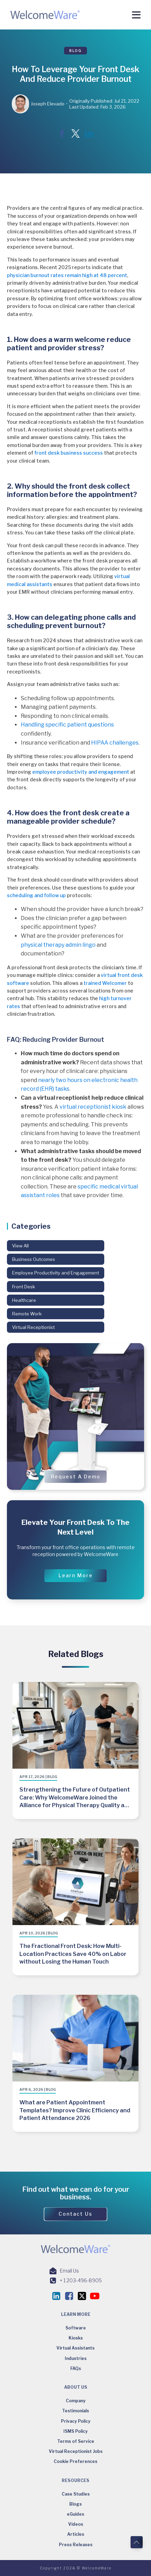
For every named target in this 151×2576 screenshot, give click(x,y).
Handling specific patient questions (67, 724)
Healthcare (24, 1300)
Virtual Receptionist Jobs (76, 2451)
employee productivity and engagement (80, 772)
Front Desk (23, 1286)
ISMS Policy (75, 2431)
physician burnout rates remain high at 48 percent (67, 275)
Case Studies (76, 2494)
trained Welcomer (105, 983)
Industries (76, 2358)
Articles (75, 2534)
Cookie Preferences (75, 2461)
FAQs (75, 2368)
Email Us (69, 2271)
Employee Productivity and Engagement (55, 1273)
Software (75, 2327)
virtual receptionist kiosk (93, 1107)
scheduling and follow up (36, 895)
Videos (75, 2524)
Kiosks (76, 2338)
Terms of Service (75, 2441)
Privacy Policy (75, 2421)
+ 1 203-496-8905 (81, 2280)
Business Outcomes (33, 1259)
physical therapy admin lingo (58, 945)
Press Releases (75, 2544)
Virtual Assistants (75, 2348)
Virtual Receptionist (33, 1327)
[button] (75, 1476)
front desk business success (68, 453)
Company (76, 2400)
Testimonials (75, 2410)
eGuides (75, 2514)
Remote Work (27, 1313)
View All (20, 1245)
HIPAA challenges (115, 742)
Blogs (75, 2504)
